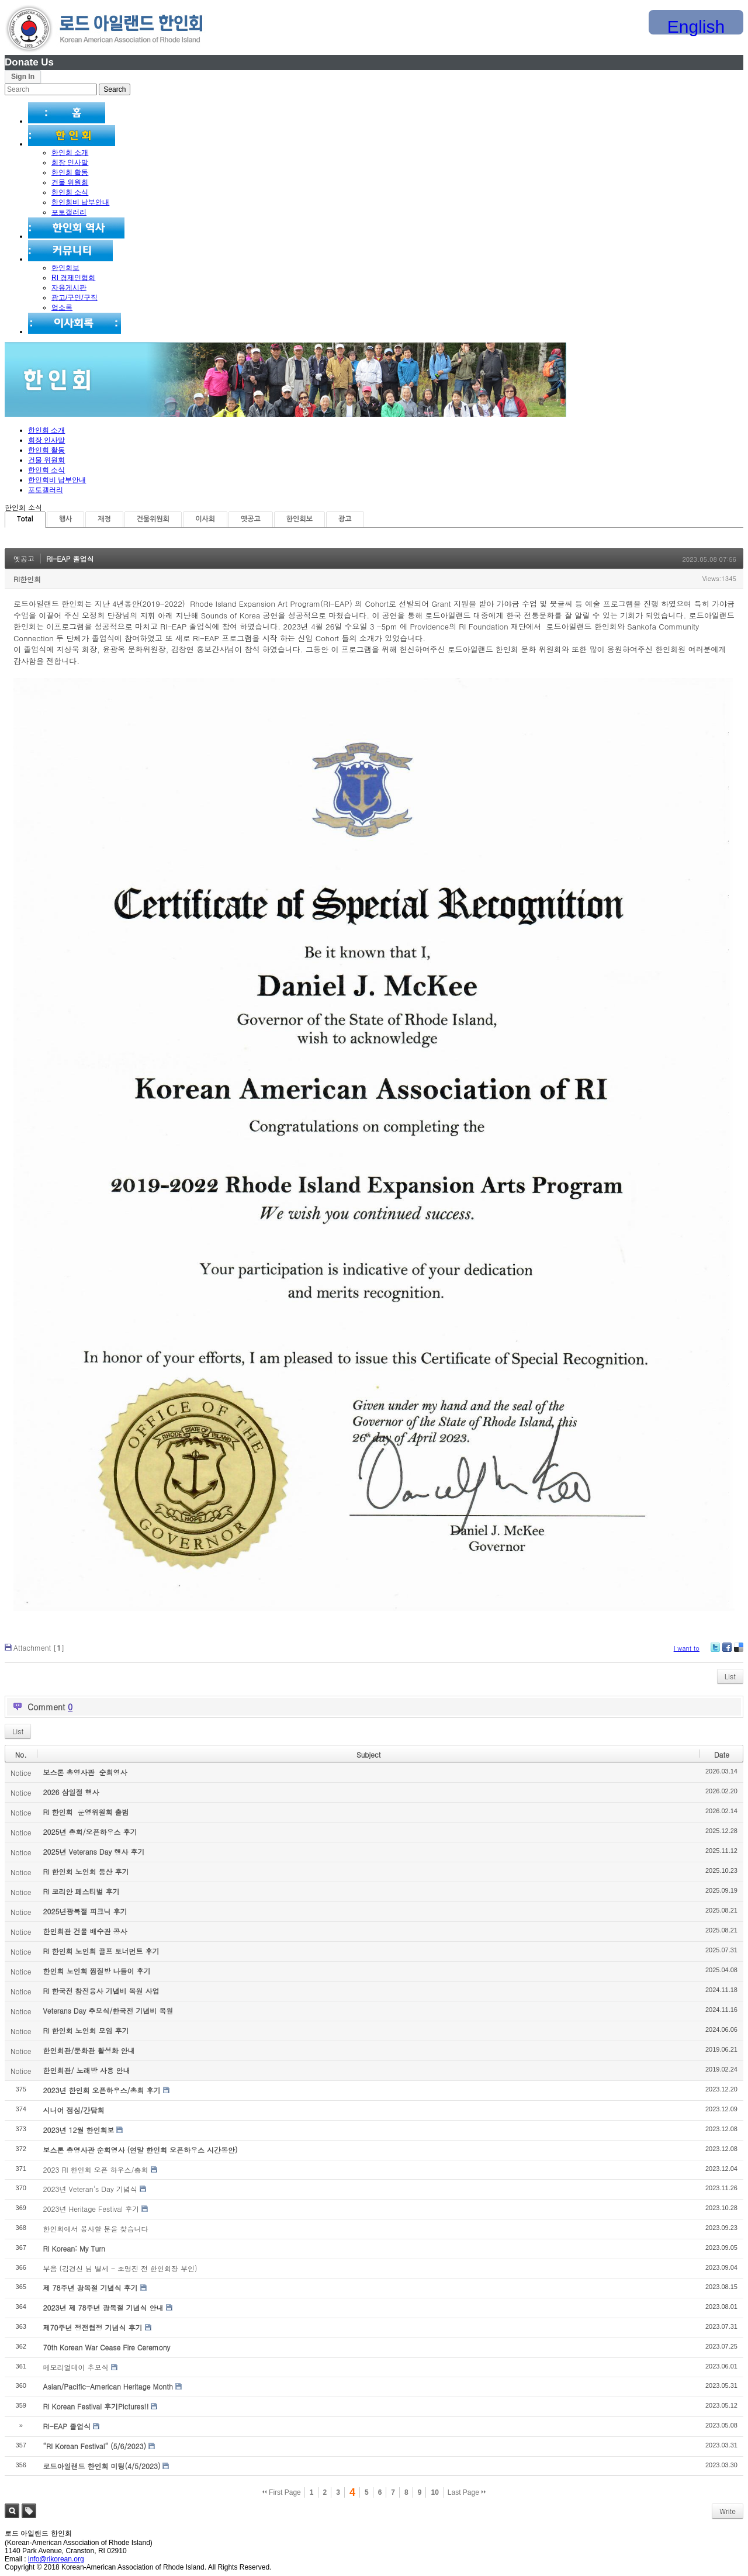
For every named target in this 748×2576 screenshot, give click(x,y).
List (730, 1676)
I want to (686, 1648)
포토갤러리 (68, 212)
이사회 (205, 519)
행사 (65, 519)
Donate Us (29, 62)
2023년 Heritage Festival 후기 (91, 2209)
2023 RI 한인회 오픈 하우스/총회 (95, 2169)
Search (12, 2511)
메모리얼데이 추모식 (75, 2367)
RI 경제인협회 (73, 278)
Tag (29, 2511)
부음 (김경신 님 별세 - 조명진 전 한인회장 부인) (120, 2268)
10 (434, 2492)
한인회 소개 (69, 152)
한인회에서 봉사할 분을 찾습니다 (95, 2228)
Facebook (726, 1651)
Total (25, 519)
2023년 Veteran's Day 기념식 (90, 2189)
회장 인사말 (69, 162)
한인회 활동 (69, 172)
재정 (104, 519)
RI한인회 (27, 579)
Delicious (738, 1651)
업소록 (61, 307)
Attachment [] (38, 1647)
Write (727, 2511)
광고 (345, 519)
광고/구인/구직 (74, 297)
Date (721, 1754)
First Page (281, 2492)
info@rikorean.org (56, 2559)
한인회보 (65, 268)
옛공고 (251, 519)
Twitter (715, 1651)
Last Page (467, 2492)
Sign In (22, 76)
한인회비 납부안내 (80, 202)
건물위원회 (153, 519)
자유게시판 (68, 287)
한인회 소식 (69, 192)
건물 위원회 (69, 182)
